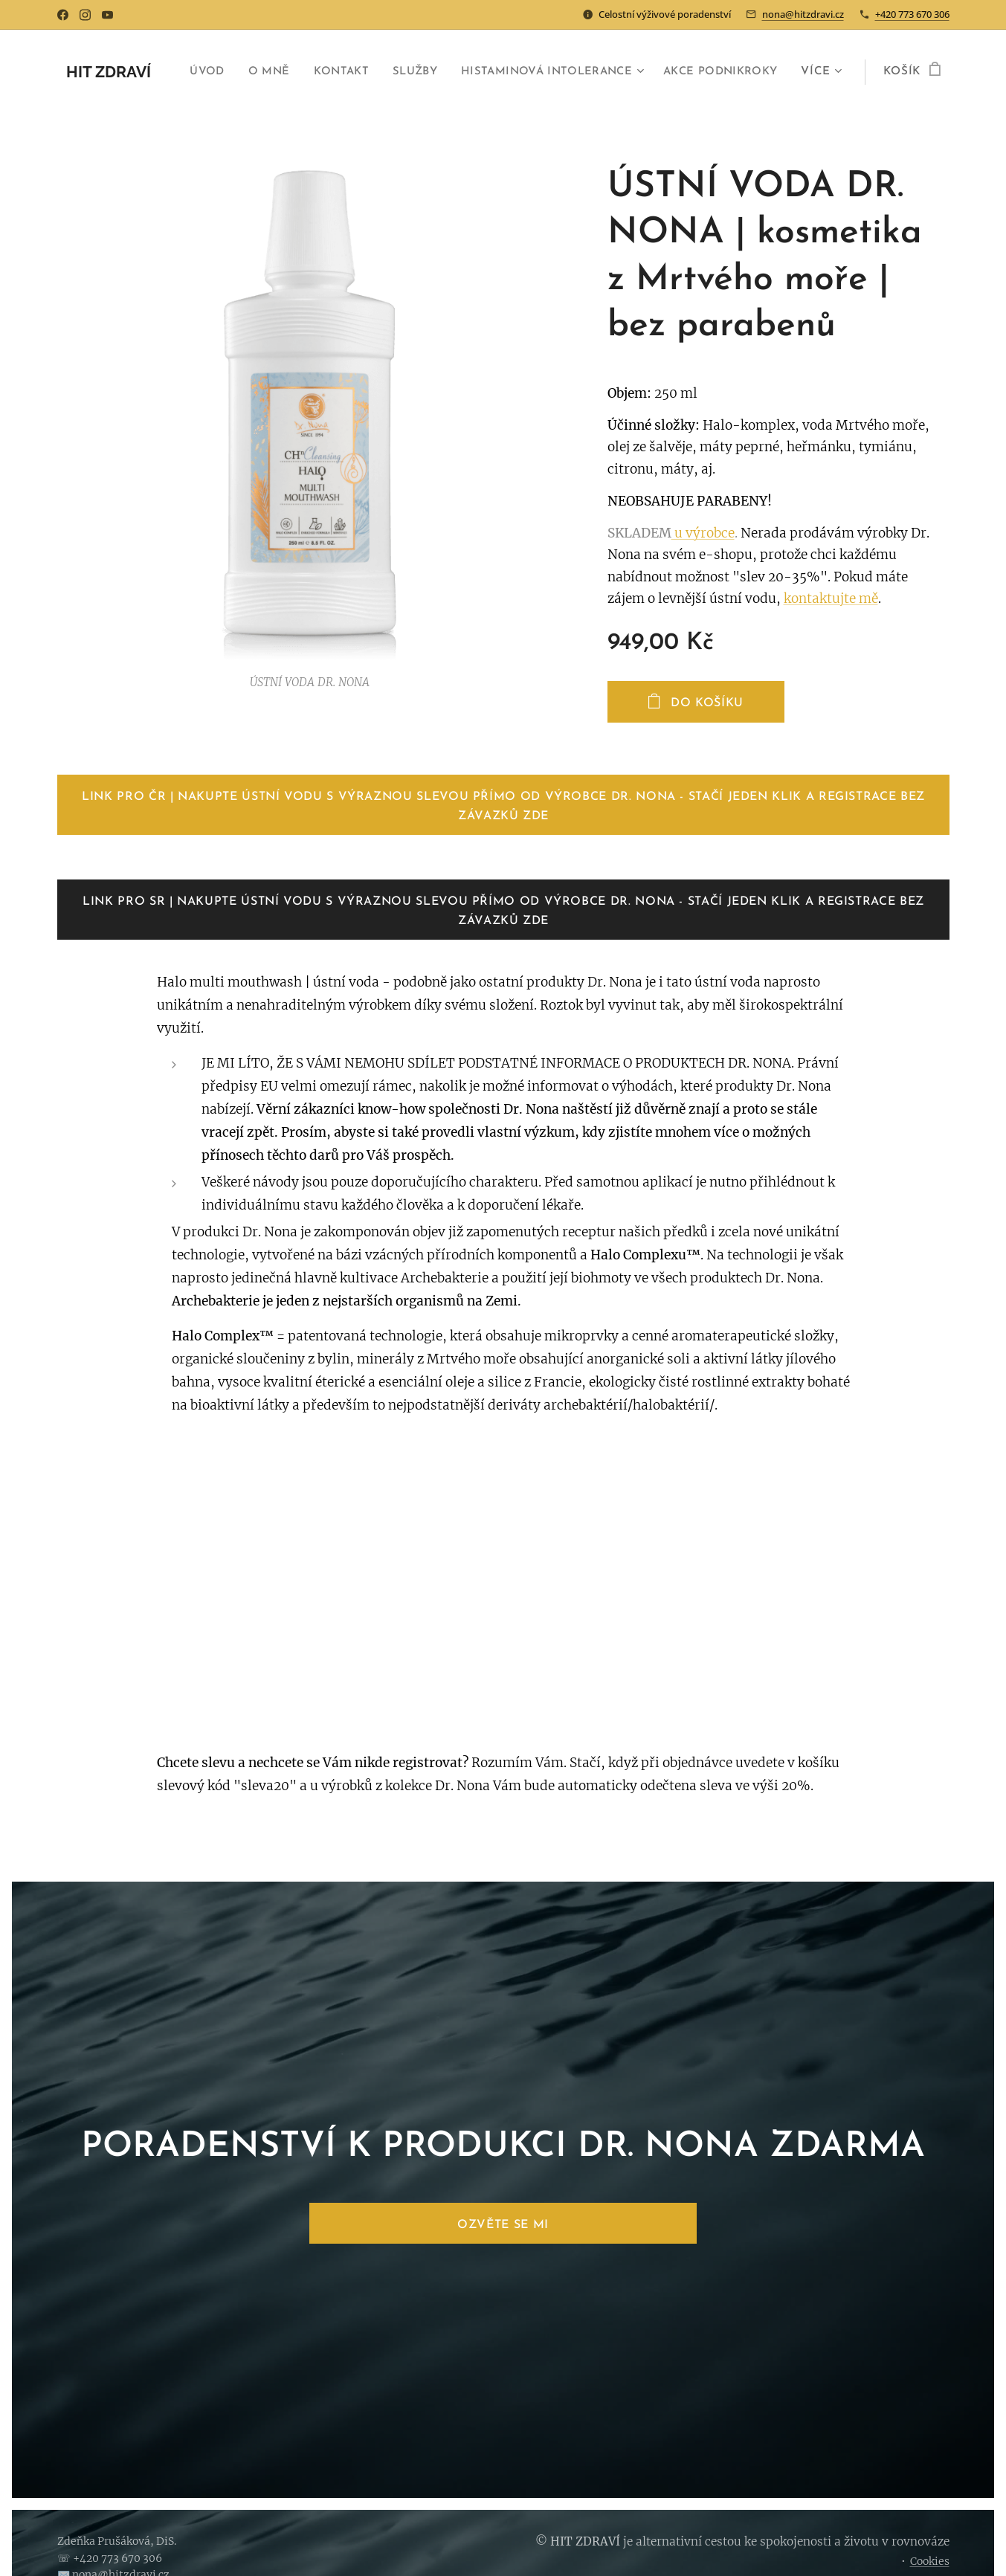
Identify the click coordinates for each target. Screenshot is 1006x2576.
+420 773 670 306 (912, 14)
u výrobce (703, 533)
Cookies (929, 2561)
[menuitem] (329, 72)
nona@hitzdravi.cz (803, 14)
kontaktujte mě (831, 598)
